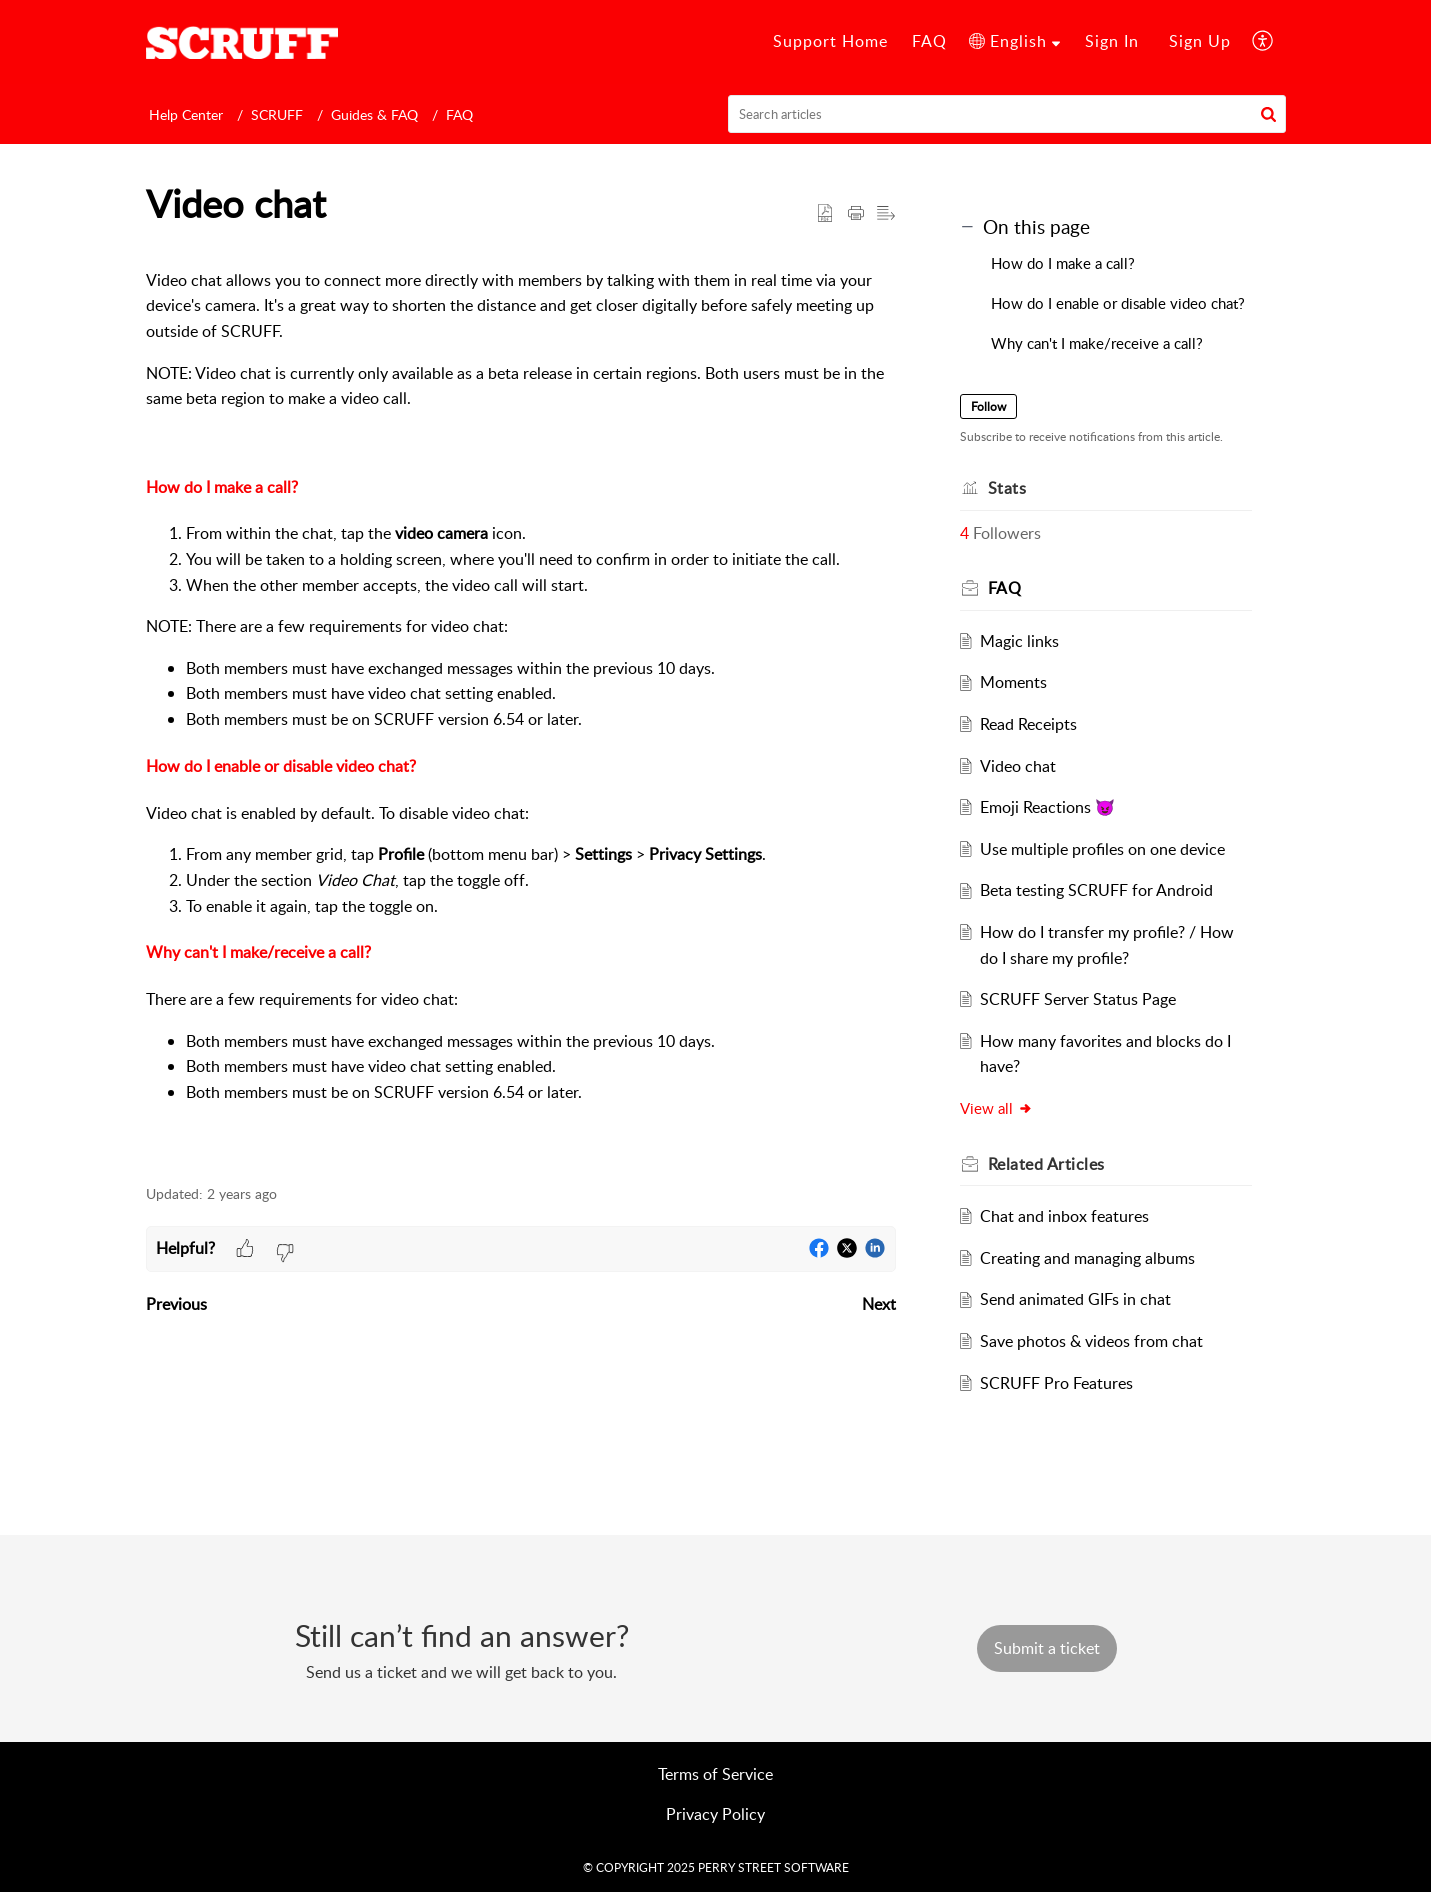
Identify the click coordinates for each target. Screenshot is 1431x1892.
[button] (1268, 114)
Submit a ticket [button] (1047, 1648)
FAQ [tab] (929, 41)
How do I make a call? (222, 487)
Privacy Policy (715, 1814)
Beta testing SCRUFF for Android (1096, 890)
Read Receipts (1028, 724)
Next (879, 1304)
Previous (176, 1304)
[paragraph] (521, 707)
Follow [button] (988, 406)
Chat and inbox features (1064, 1216)
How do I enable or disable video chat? (281, 766)
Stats (1007, 488)
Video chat (1018, 766)
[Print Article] (856, 214)
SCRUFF (277, 114)
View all (996, 1108)
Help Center (186, 114)
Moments (1013, 682)
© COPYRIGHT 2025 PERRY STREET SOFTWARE (716, 1867)
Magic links (1019, 641)
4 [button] (964, 533)
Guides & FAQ (374, 114)
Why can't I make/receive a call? (258, 952)
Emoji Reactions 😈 (1047, 807)
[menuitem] (1014, 42)
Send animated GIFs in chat (1075, 1299)
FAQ (459, 114)
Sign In (1112, 41)
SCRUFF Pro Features (1056, 1383)
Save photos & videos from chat (1091, 1341)
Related (1046, 1164)
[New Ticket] (1047, 1648)
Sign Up (1200, 41)
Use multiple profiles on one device (1102, 849)
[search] (1007, 114)
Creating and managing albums (1087, 1258)
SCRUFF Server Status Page (1078, 999)
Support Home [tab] (830, 41)
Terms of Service (715, 1774)
